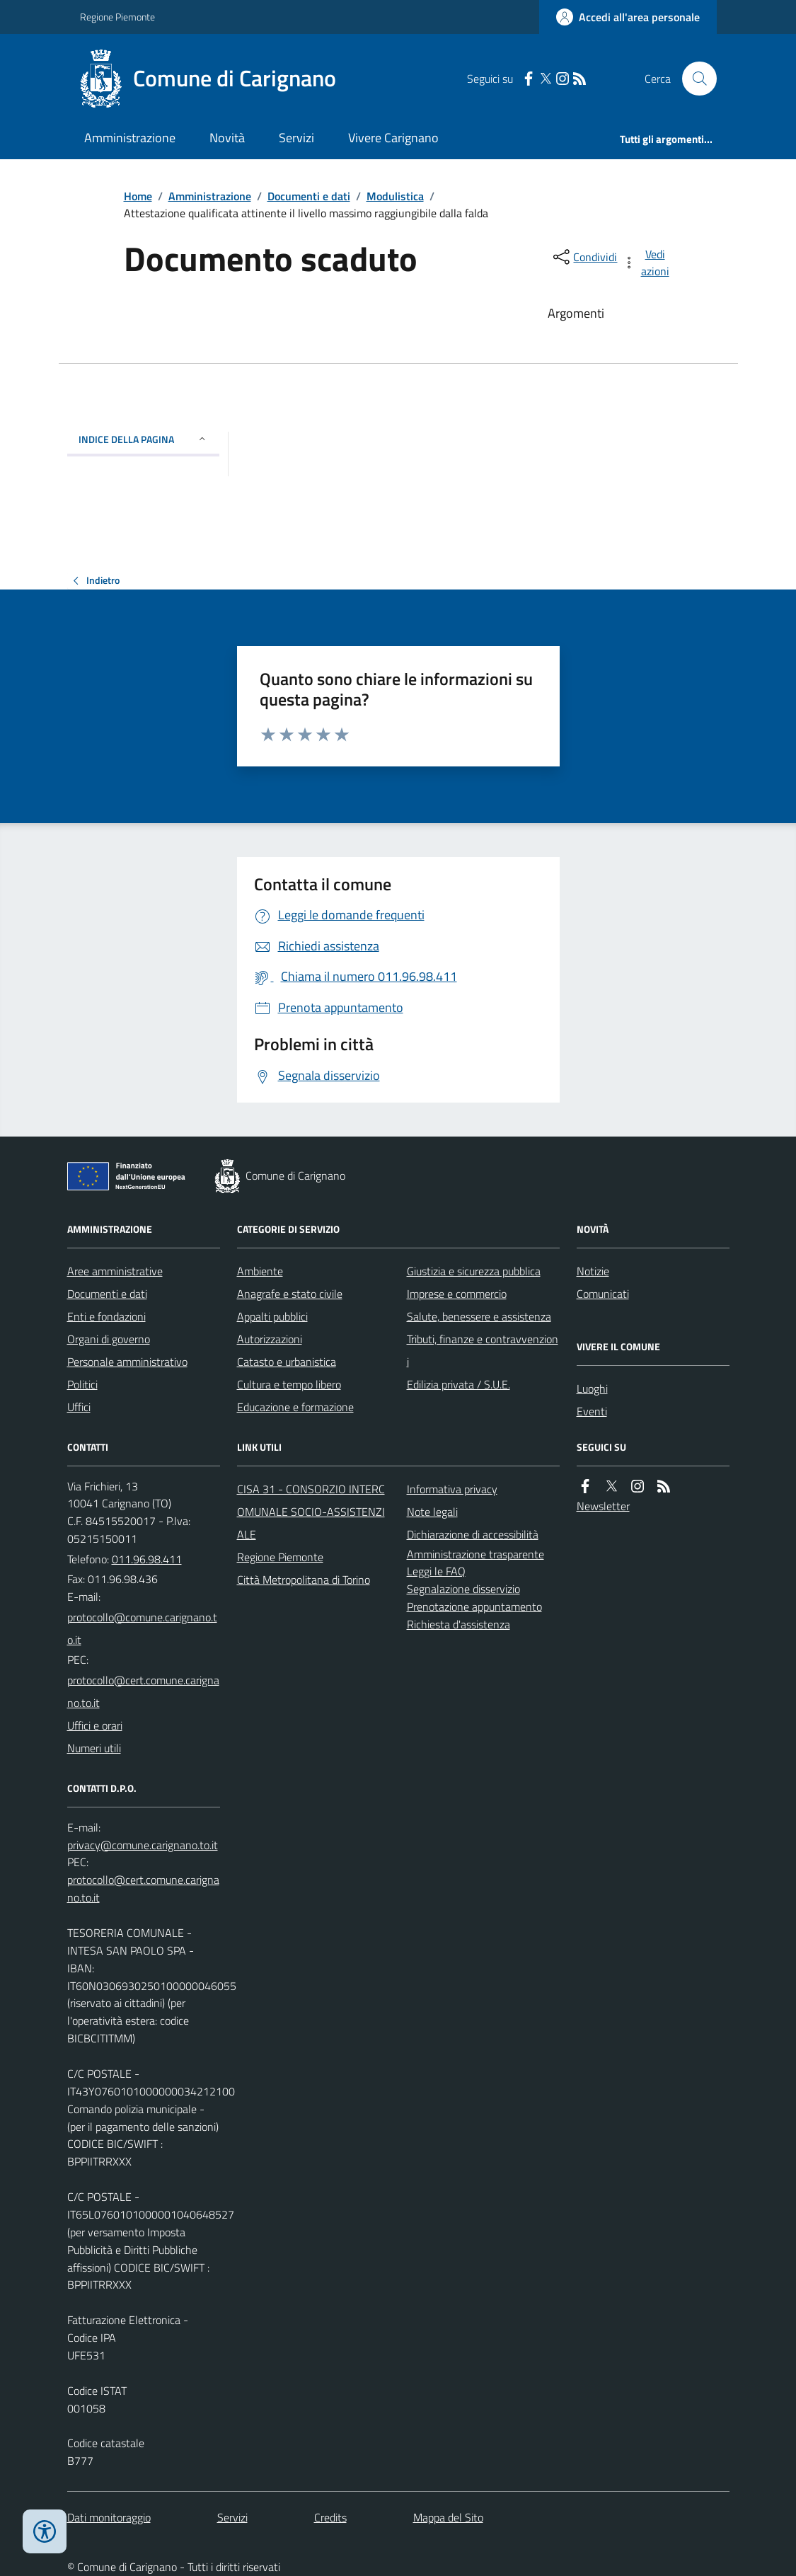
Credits (330, 2517)
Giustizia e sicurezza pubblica (474, 1271)
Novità (227, 137)
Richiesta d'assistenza (458, 1624)
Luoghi (592, 1388)
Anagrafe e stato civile (289, 1293)
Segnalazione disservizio (463, 1588)
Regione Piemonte (117, 16)
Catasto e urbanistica (286, 1361)
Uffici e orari (94, 1725)
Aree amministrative (115, 1271)
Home (138, 196)
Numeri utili (94, 1748)
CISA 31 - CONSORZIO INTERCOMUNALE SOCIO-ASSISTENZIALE (311, 1511)
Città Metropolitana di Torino (303, 1579)
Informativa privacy (452, 1488)
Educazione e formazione (295, 1406)
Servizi (296, 137)
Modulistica (395, 196)
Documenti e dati (308, 196)
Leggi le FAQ (436, 1571)
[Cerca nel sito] (693, 79)
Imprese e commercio (457, 1293)
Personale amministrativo (127, 1361)
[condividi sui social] (584, 257)
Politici (82, 1384)
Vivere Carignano (393, 137)
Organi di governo (108, 1338)
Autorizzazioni (269, 1338)
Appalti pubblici (272, 1316)
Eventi (592, 1411)
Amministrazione (129, 137)
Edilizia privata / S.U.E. (458, 1384)
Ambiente (260, 1271)
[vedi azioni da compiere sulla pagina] (646, 263)
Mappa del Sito (448, 2517)
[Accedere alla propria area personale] (628, 17)
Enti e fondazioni (106, 1316)
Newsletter (603, 1505)
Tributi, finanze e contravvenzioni (482, 1350)
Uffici (79, 1406)
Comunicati (603, 1293)
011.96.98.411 (147, 1559)
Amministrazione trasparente (475, 1554)
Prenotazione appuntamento (474, 1606)
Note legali (432, 1511)
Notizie (593, 1271)
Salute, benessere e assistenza (479, 1316)
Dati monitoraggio (109, 2517)
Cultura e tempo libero (289, 1384)
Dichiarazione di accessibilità (472, 1534)
